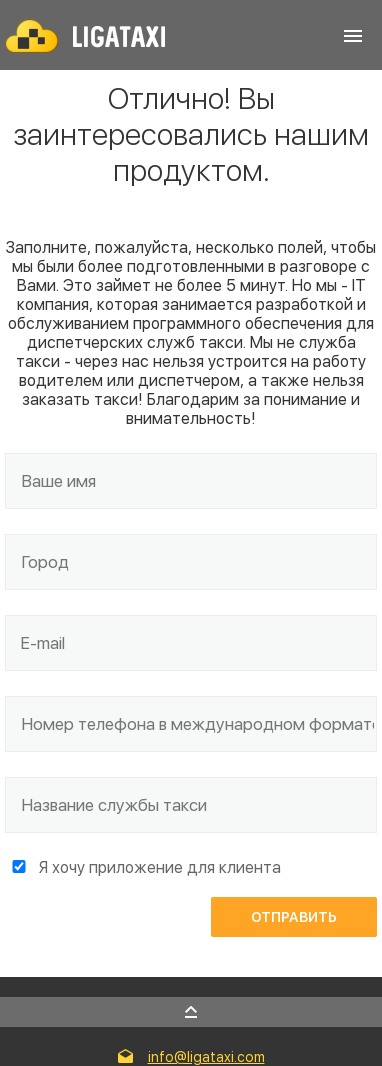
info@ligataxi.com (206, 1057)
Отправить (294, 917)
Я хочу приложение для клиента (160, 867)
